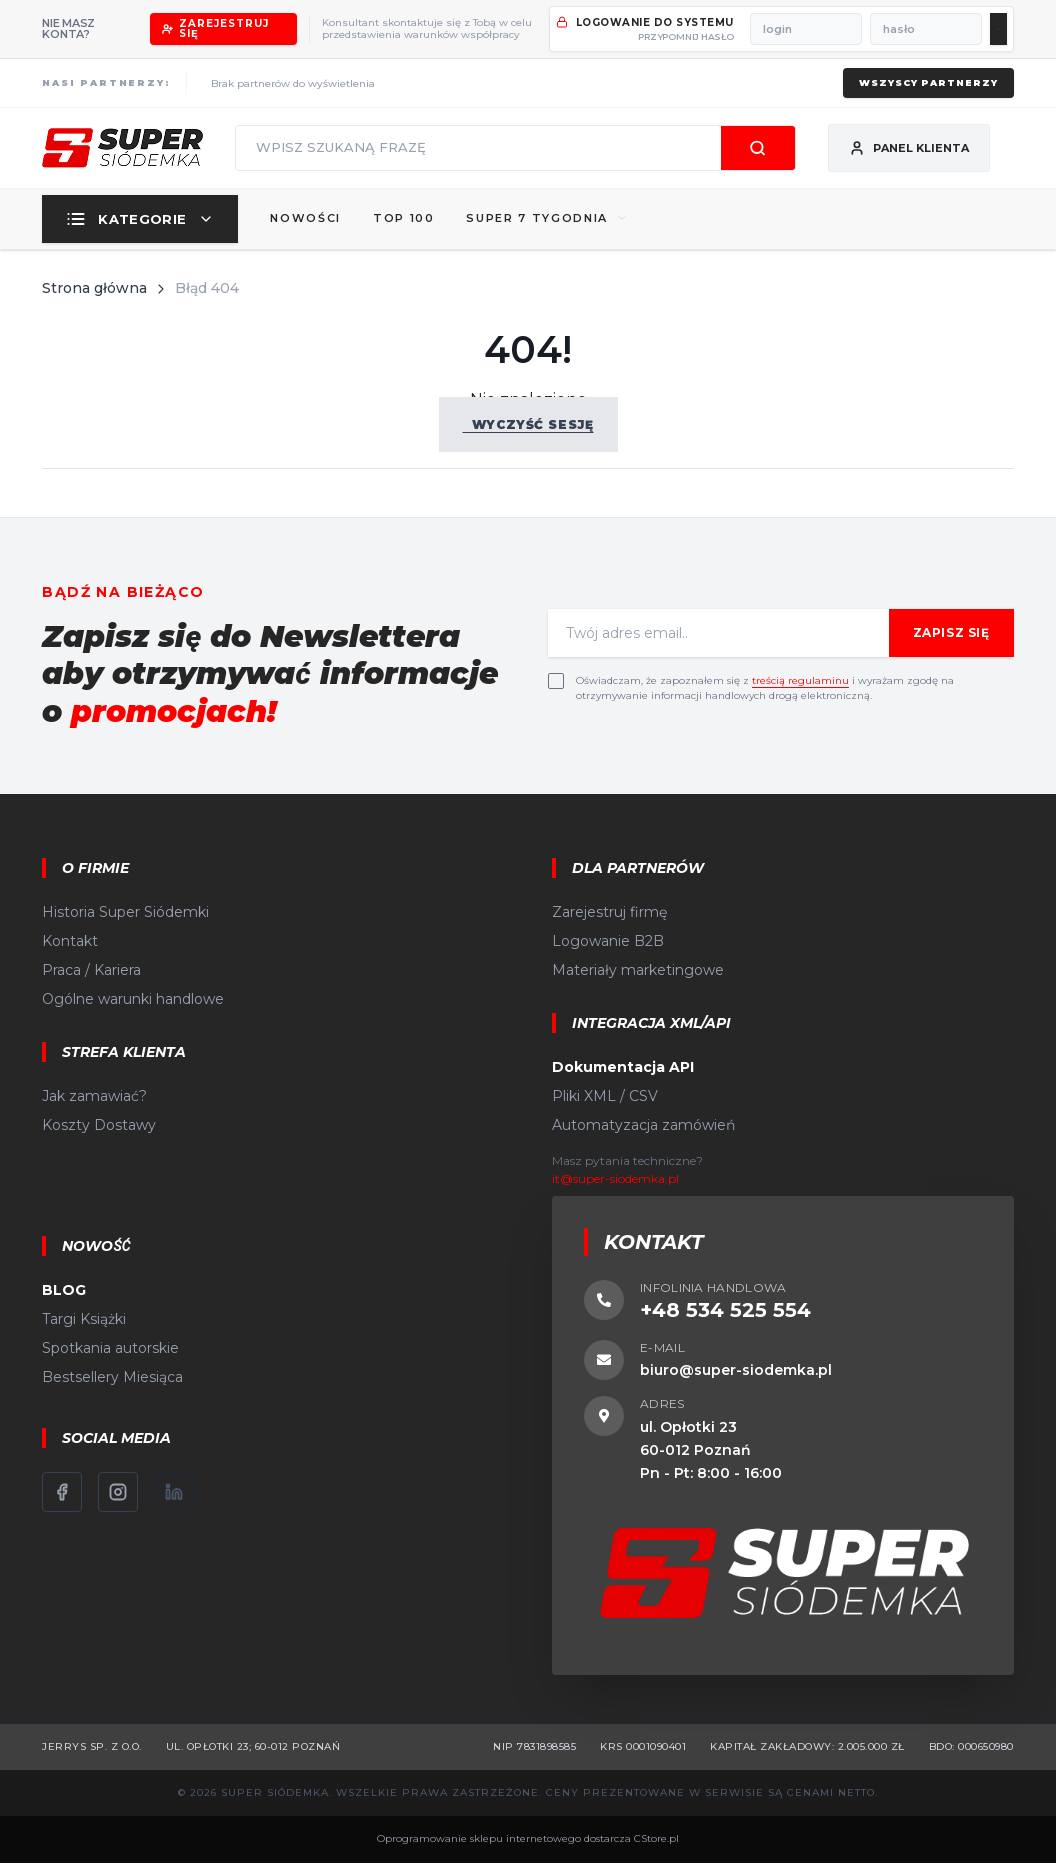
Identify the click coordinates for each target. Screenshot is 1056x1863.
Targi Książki (84, 1319)
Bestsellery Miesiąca (112, 1377)
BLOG (64, 1290)
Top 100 (404, 218)
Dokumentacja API (623, 1067)
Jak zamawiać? (94, 1096)
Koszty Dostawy (99, 1125)
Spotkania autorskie (110, 1348)
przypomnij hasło (685, 36)
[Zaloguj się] (998, 29)
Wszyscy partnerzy (928, 82)
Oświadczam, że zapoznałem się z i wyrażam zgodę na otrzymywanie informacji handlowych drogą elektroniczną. (765, 688)
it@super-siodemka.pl (615, 1178)
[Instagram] (118, 1492)
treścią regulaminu (800, 680)
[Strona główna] (122, 148)
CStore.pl (656, 1838)
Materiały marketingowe (638, 970)
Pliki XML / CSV (605, 1096)
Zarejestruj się (215, 28)
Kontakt (70, 941)
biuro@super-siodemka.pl (736, 1370)
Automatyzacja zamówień (643, 1125)
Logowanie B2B (608, 941)
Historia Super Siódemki (125, 912)
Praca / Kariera (91, 970)
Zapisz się (951, 632)
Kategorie (140, 219)
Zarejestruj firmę (609, 912)
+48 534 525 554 (725, 1310)
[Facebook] (62, 1492)
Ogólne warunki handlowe (133, 999)
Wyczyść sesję (528, 424)
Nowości (305, 218)
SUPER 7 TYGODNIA (546, 218)
